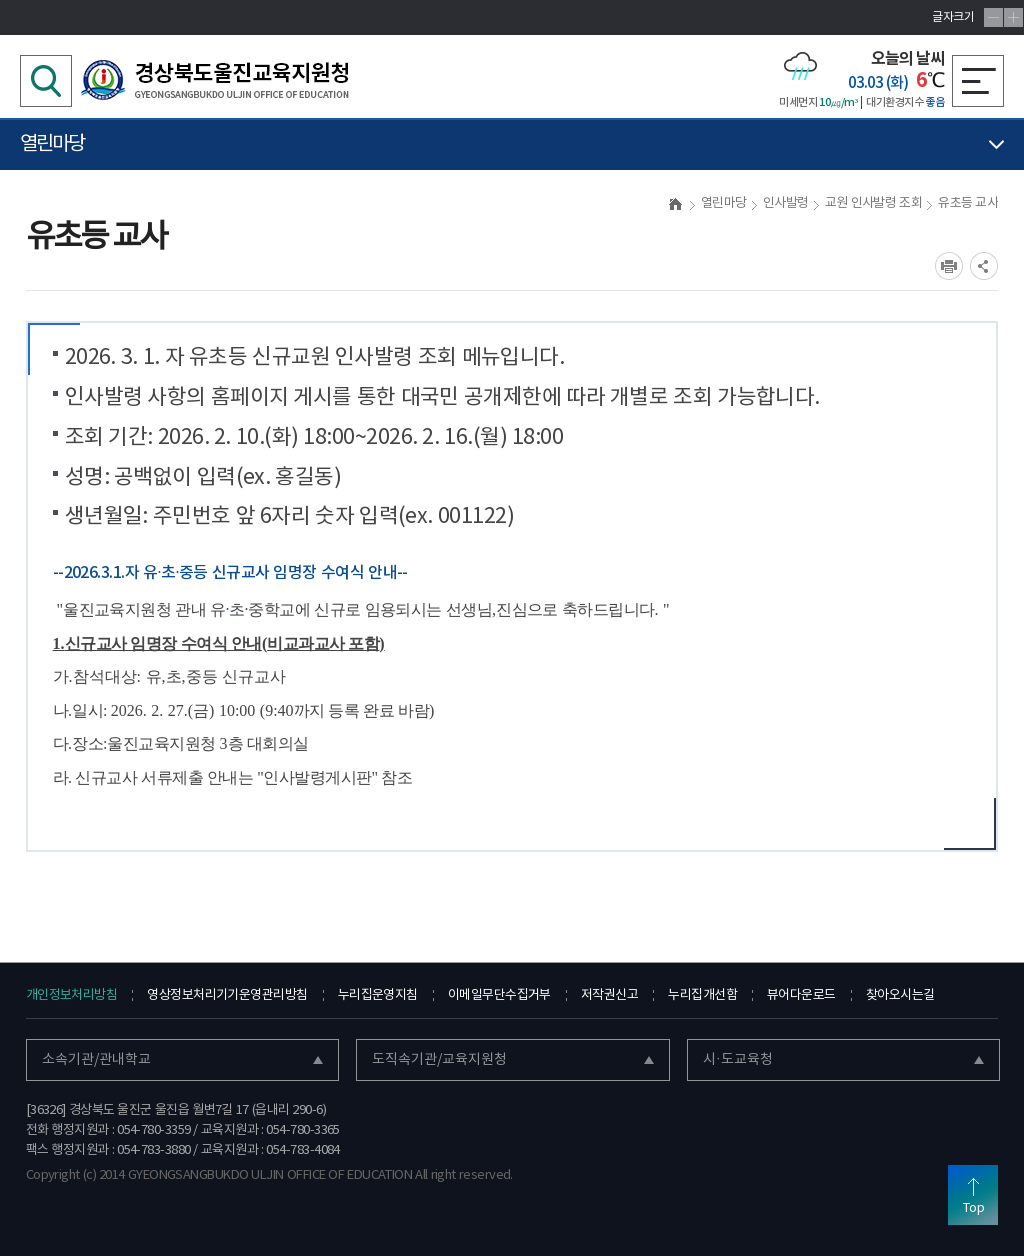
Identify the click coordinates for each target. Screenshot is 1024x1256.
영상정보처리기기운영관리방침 (227, 995)
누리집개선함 (702, 995)
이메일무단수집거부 (499, 995)
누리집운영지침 (378, 995)
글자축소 (993, 17)
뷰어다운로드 (801, 995)
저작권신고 (609, 995)
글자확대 (1013, 17)
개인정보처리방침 (72, 995)
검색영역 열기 (46, 81)
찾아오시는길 (900, 995)
